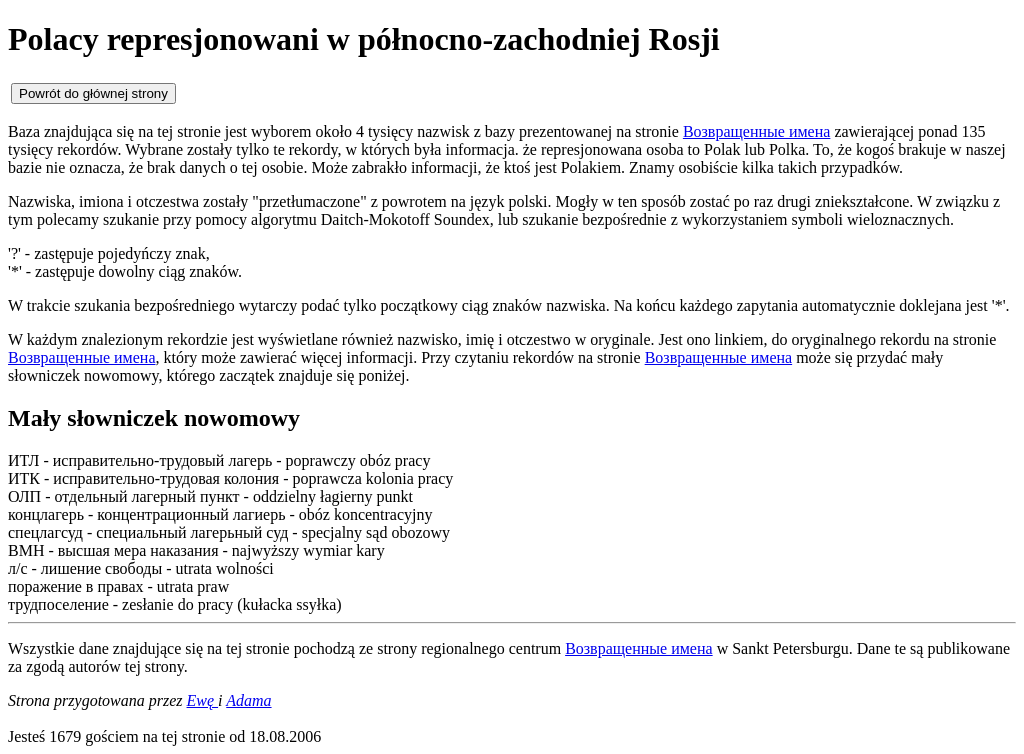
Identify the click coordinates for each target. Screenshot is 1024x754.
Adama (248, 700)
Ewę (203, 700)
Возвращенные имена (757, 131)
